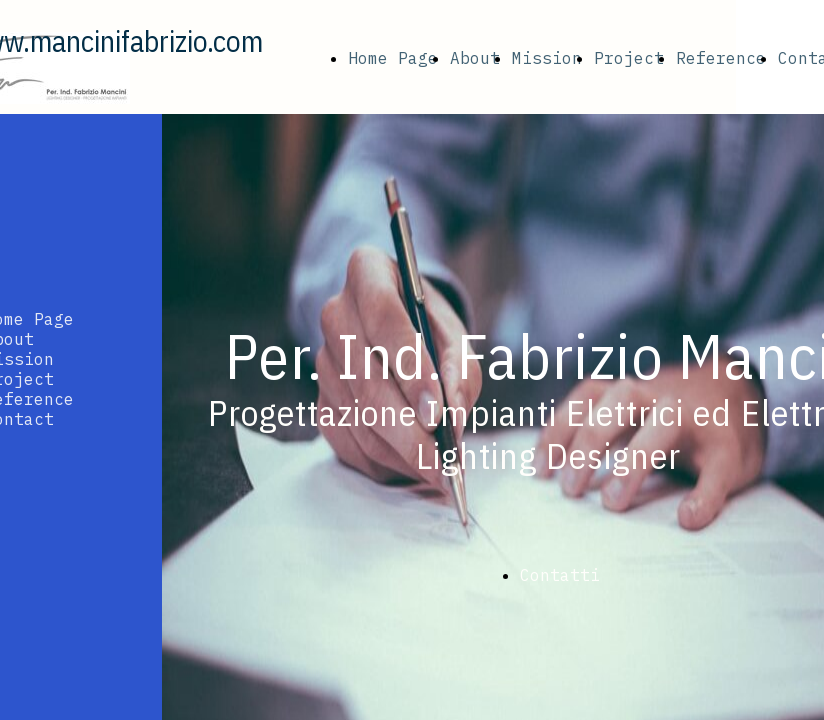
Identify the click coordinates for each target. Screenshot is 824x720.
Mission (547, 58)
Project (629, 58)
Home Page (393, 58)
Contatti (560, 575)
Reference (721, 58)
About (475, 58)
